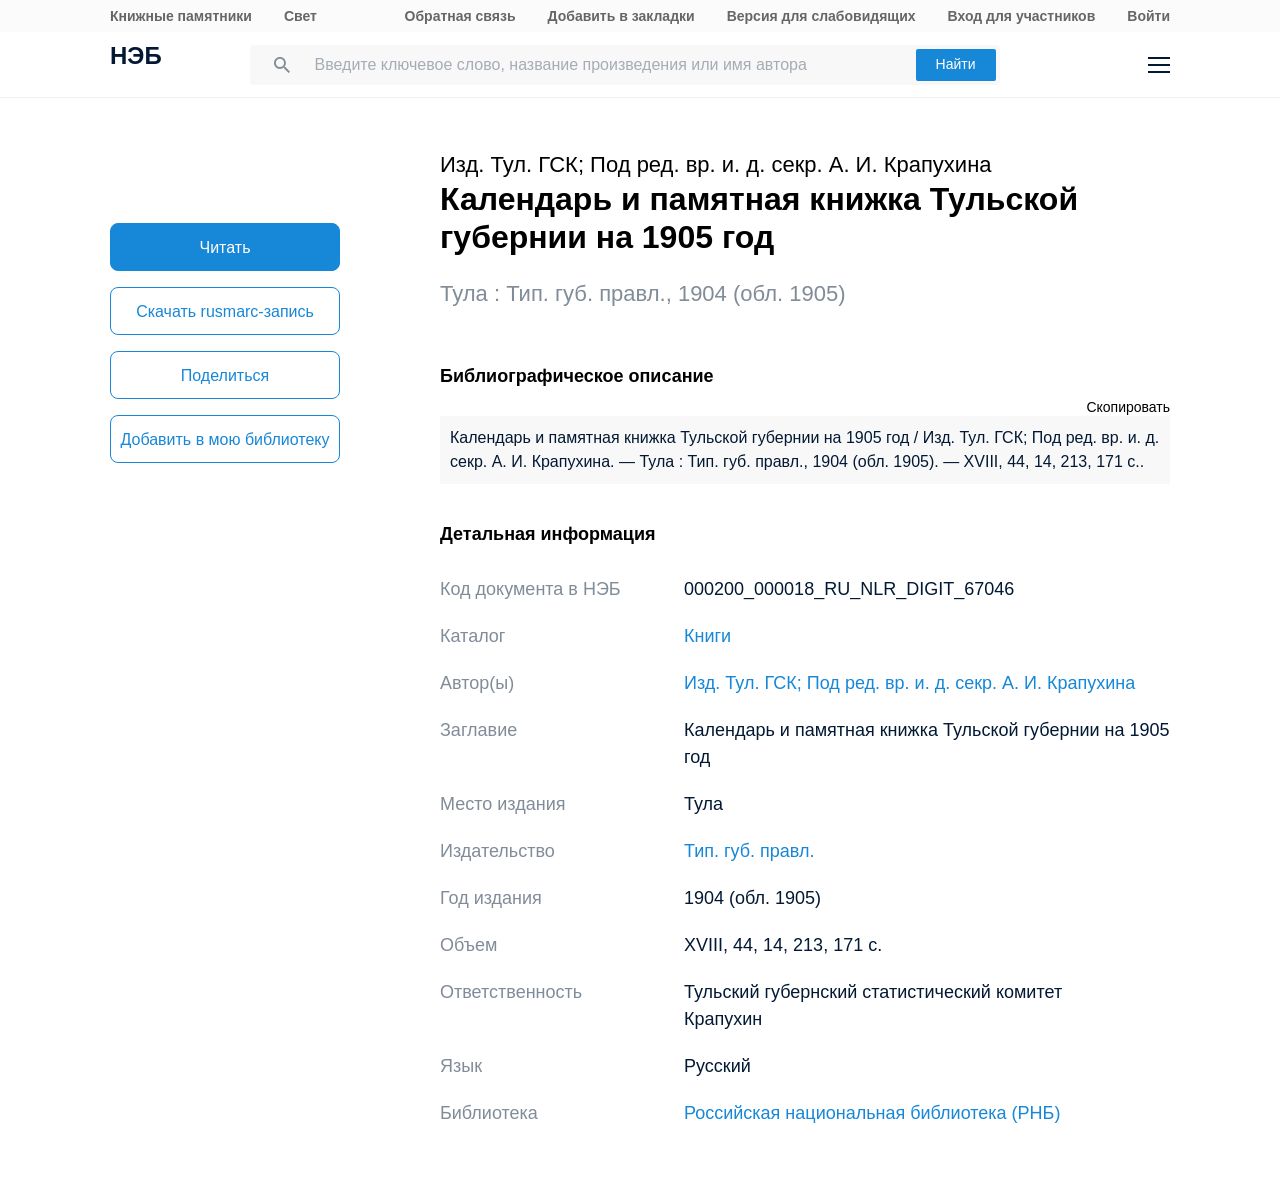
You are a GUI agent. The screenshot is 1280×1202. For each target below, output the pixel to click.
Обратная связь (460, 16)
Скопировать (1128, 407)
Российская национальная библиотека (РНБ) (872, 1113)
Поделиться (225, 375)
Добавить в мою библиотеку (224, 439)
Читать (225, 247)
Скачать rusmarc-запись (225, 311)
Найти (956, 64)
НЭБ (136, 58)
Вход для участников (1022, 16)
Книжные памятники (181, 16)
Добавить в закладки (621, 16)
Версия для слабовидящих (821, 16)
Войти (1148, 16)
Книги (707, 636)
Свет (300, 16)
